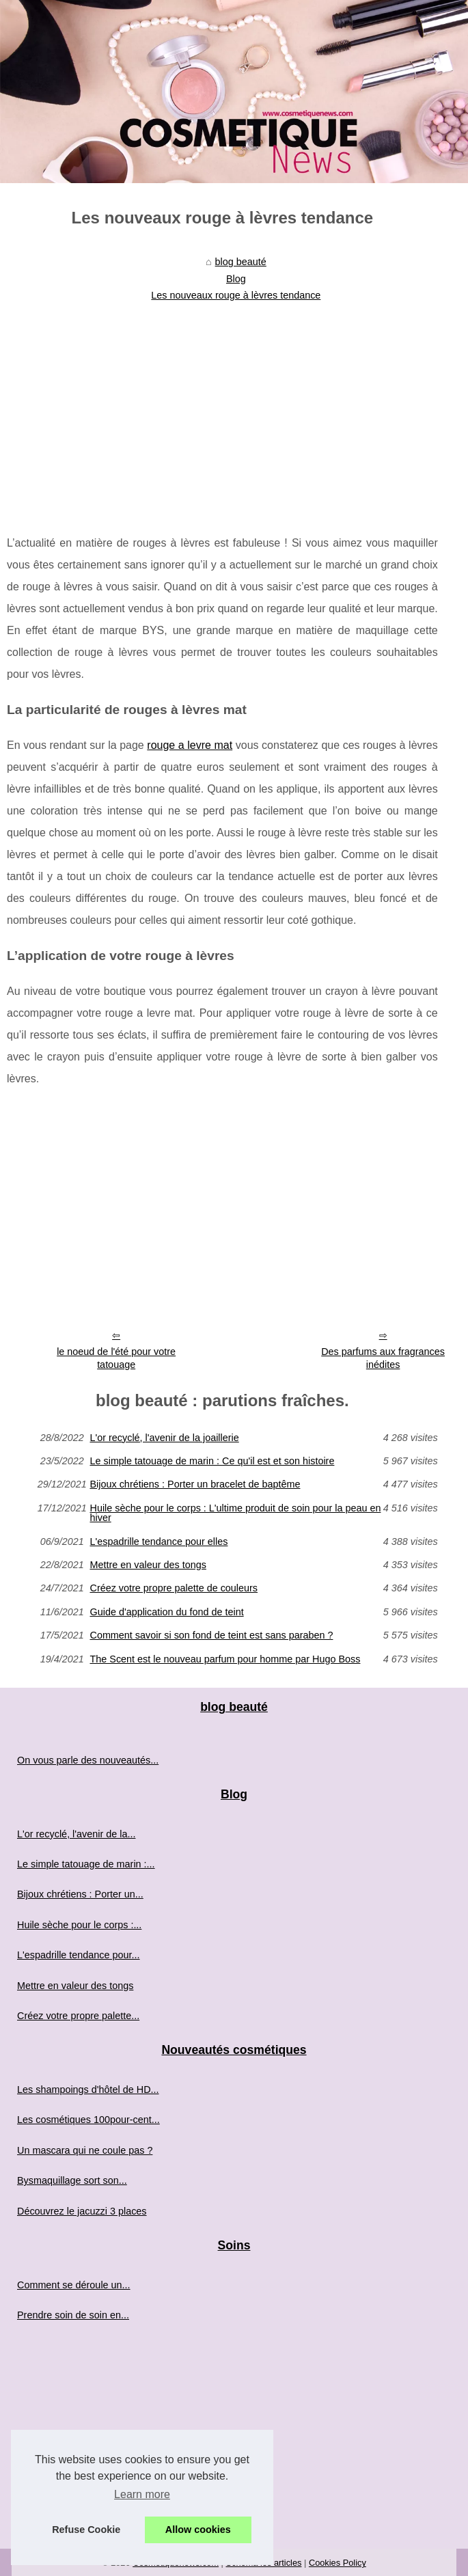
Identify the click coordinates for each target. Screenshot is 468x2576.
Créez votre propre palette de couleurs (174, 1588)
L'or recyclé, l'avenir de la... (76, 1833)
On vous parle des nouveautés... (88, 1760)
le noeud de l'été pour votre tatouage (116, 1358)
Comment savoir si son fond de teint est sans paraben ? (211, 1635)
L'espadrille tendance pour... (78, 1954)
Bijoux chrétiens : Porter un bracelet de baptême (195, 1484)
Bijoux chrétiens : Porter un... (80, 1894)
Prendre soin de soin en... (73, 2315)
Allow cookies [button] (198, 2529)
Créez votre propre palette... (78, 2015)
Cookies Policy (337, 2563)
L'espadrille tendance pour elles (159, 1541)
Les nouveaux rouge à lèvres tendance (235, 295)
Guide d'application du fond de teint (166, 1612)
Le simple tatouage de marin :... (86, 1864)
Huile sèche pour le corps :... (79, 1924)
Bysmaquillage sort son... (72, 2180)
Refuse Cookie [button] (86, 2529)
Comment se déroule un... (73, 2284)
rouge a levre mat (189, 745)
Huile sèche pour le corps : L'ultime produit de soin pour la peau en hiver (235, 1513)
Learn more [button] (142, 2494)
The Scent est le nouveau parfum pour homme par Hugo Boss (225, 1659)
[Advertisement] (222, 409)
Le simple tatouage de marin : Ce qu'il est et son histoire (212, 1461)
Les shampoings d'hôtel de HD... (88, 2089)
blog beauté (240, 261)
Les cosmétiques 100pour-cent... (88, 2119)
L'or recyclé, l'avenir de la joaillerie (164, 1437)
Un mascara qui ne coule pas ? (84, 2150)
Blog (236, 278)
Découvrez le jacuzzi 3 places (82, 2211)
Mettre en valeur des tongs (148, 1565)
